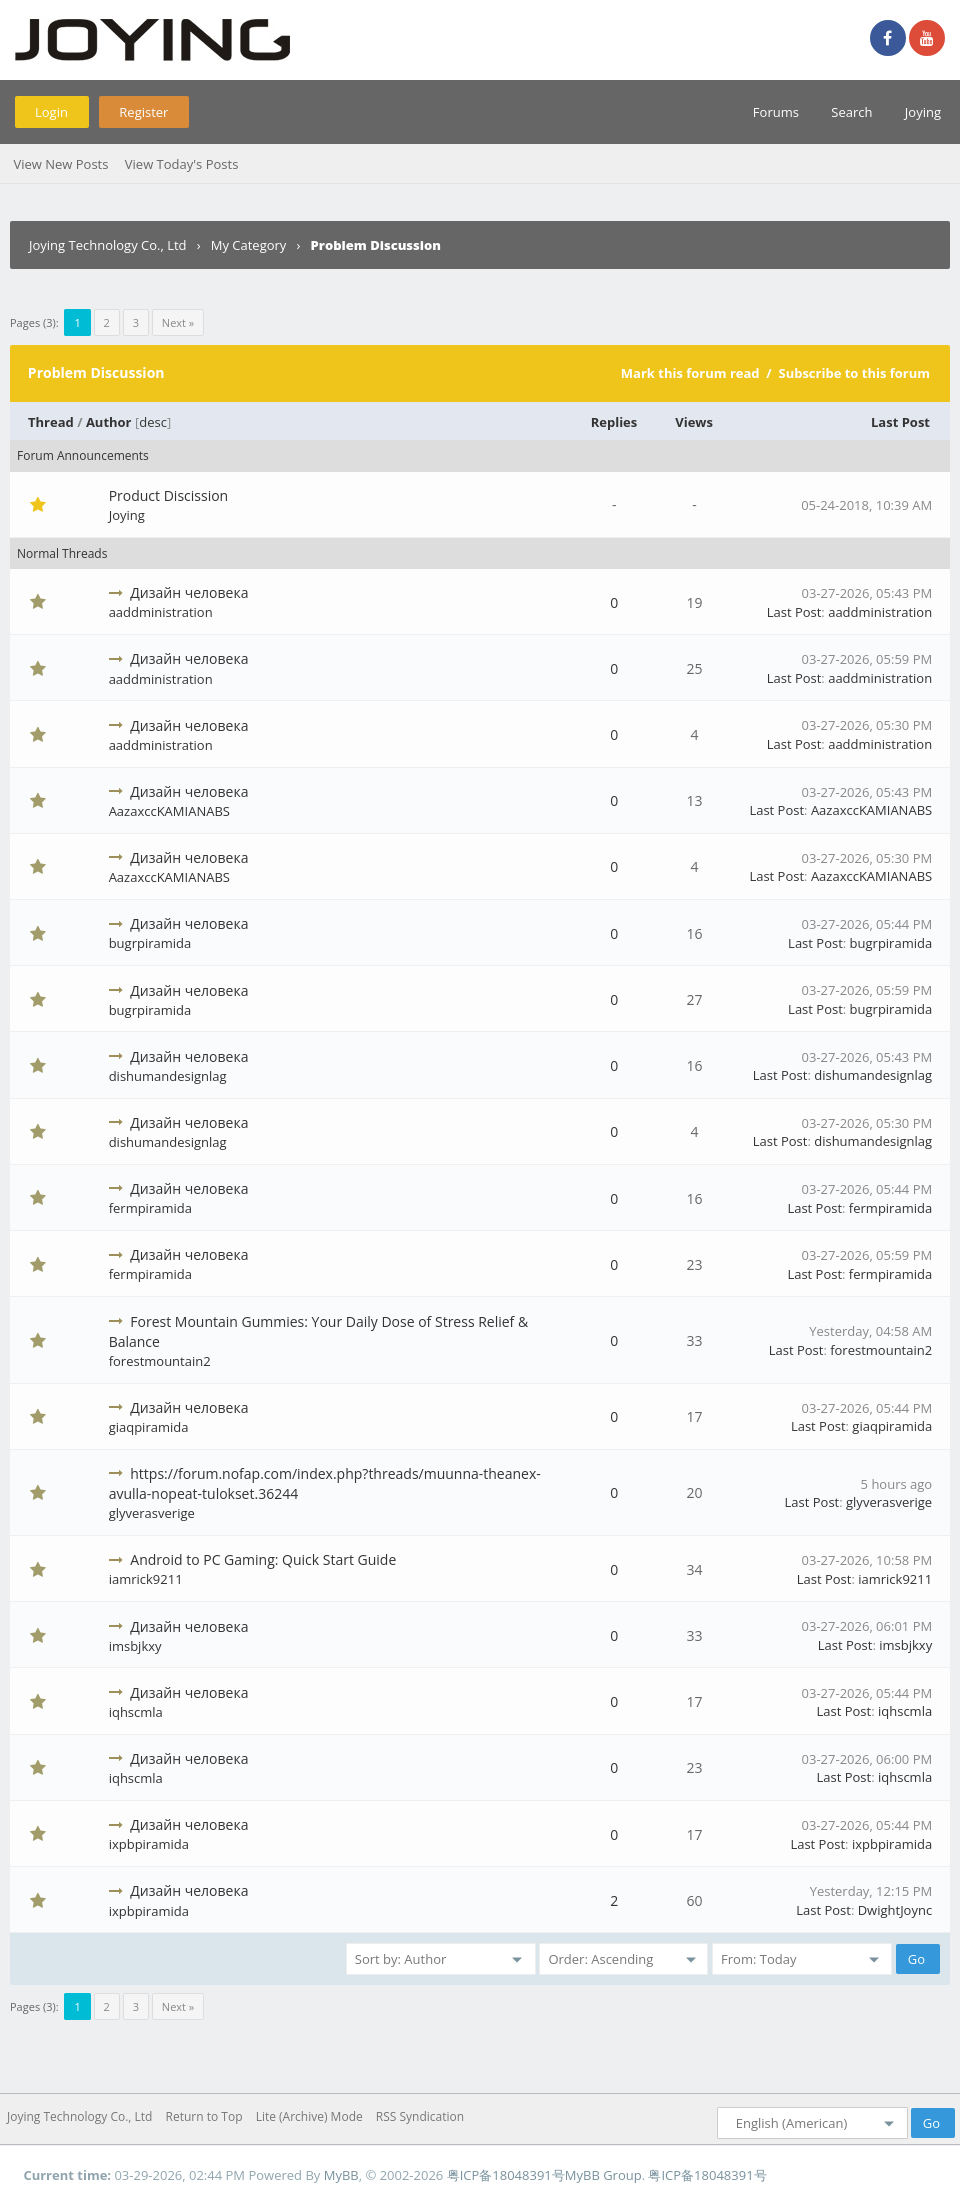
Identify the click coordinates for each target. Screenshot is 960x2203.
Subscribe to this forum (854, 373)
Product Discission (169, 495)
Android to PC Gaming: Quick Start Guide (263, 1559)
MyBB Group (603, 2175)
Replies (614, 422)
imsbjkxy (135, 1646)
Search (851, 112)
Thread (51, 422)
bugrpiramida (150, 943)
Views (694, 422)
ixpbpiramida (149, 1844)
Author (109, 422)
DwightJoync (895, 1910)
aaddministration (161, 612)
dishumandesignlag (168, 1076)
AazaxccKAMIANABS (169, 811)
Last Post (900, 422)
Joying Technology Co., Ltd (108, 245)
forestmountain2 (160, 1361)
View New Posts (60, 164)
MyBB (341, 2175)
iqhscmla (136, 1712)
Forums (776, 112)
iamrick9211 (146, 1579)
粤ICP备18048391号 (506, 2175)
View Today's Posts (182, 164)
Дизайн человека (189, 592)
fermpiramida (150, 1208)
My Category (249, 245)
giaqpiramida (149, 1427)
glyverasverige (152, 1513)
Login (51, 112)
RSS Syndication (420, 2116)
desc (153, 422)
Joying (923, 112)
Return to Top (204, 2116)
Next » (178, 322)
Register (143, 112)
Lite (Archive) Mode (309, 2116)
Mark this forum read (690, 373)
